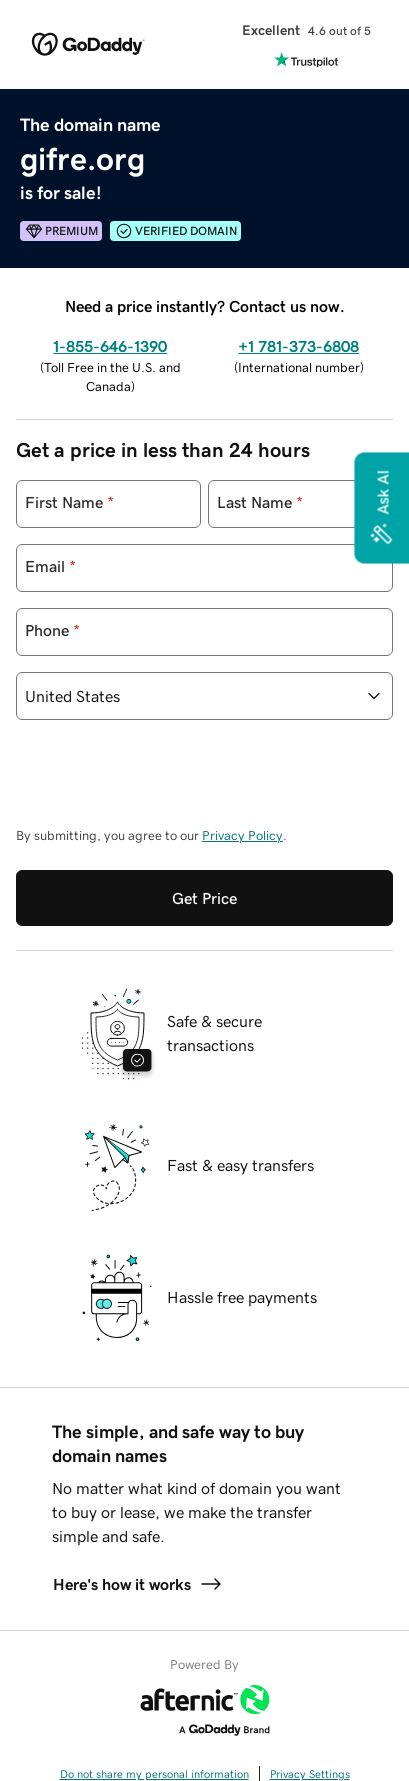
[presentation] (168, 783)
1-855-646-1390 (110, 346)
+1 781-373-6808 (298, 346)
